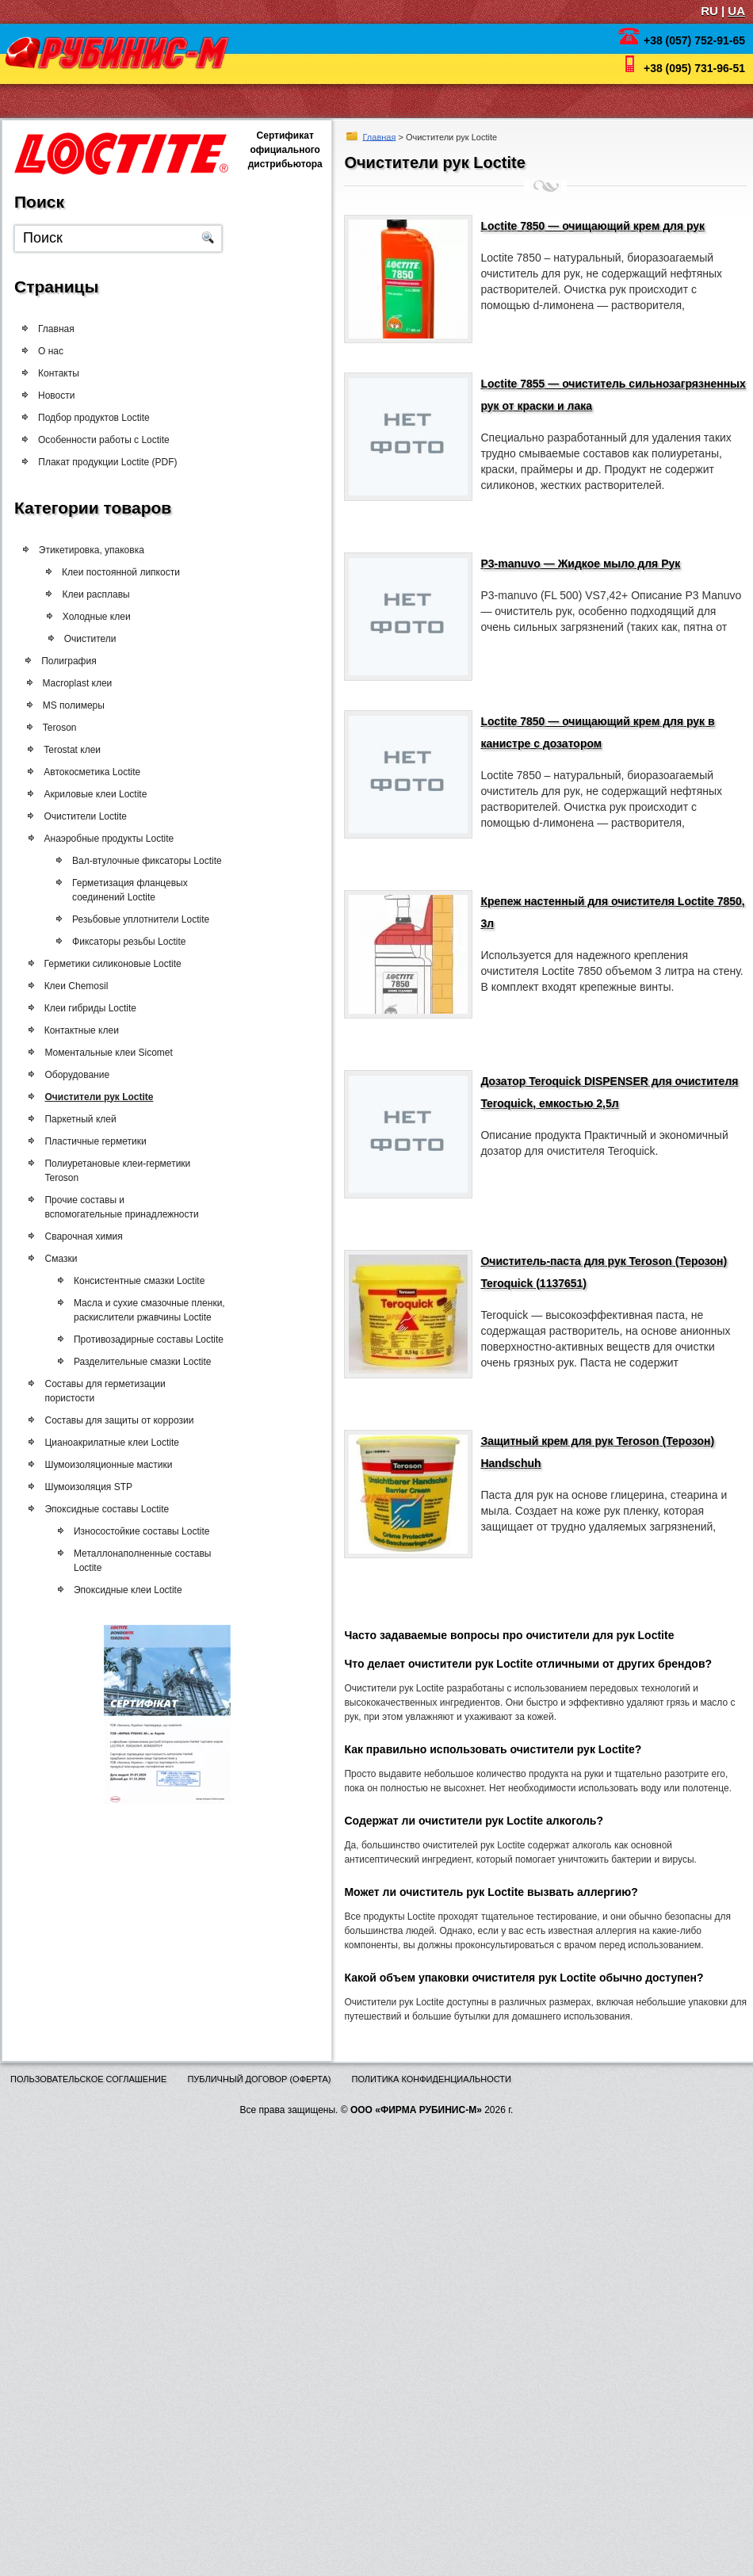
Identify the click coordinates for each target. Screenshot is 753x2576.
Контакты (58, 373)
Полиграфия (81, 661)
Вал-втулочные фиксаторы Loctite (167, 860)
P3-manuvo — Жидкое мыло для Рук (580, 563)
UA (736, 10)
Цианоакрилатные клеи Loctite (121, 1442)
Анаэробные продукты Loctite (119, 838)
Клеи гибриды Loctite (100, 1008)
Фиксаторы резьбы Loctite (148, 941)
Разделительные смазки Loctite (160, 1361)
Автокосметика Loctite (102, 772)
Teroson (71, 727)
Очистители (116, 638)
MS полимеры (85, 705)
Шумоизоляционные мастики (118, 1464)
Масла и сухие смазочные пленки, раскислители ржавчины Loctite (167, 1310)
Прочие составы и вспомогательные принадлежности (131, 1207)
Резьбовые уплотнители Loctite (160, 919)
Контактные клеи (91, 1030)
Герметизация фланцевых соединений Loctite (150, 890)
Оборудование (86, 1074)
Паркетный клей (89, 1119)
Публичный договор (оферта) (259, 2079)
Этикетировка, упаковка (105, 550)
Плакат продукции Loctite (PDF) (121, 462)
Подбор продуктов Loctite (95, 417)
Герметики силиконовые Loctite (122, 963)
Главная (379, 136)
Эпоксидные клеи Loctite (146, 1590)
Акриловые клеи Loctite (105, 794)
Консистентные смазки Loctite (157, 1280)
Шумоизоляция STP (98, 1486)
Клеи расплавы (122, 594)
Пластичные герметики (104, 1141)
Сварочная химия (93, 1236)
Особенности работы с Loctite (108, 439)
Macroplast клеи (89, 683)
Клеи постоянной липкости (148, 572)
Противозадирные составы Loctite (167, 1339)
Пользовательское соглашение (88, 2079)
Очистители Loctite (95, 816)
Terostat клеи (82, 749)
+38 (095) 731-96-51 (694, 68)
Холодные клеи (123, 616)
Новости (56, 395)
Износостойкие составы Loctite (159, 1531)
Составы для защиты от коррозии (128, 1420)
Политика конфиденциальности (431, 2079)
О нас (50, 351)
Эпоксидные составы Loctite (116, 1509)
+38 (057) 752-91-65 (694, 40)
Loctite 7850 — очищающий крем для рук (592, 226)
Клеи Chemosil (86, 986)
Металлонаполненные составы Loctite (161, 1560)
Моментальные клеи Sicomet (118, 1052)
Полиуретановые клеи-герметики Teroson (127, 1170)
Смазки (70, 1258)
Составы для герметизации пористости (114, 1391)
